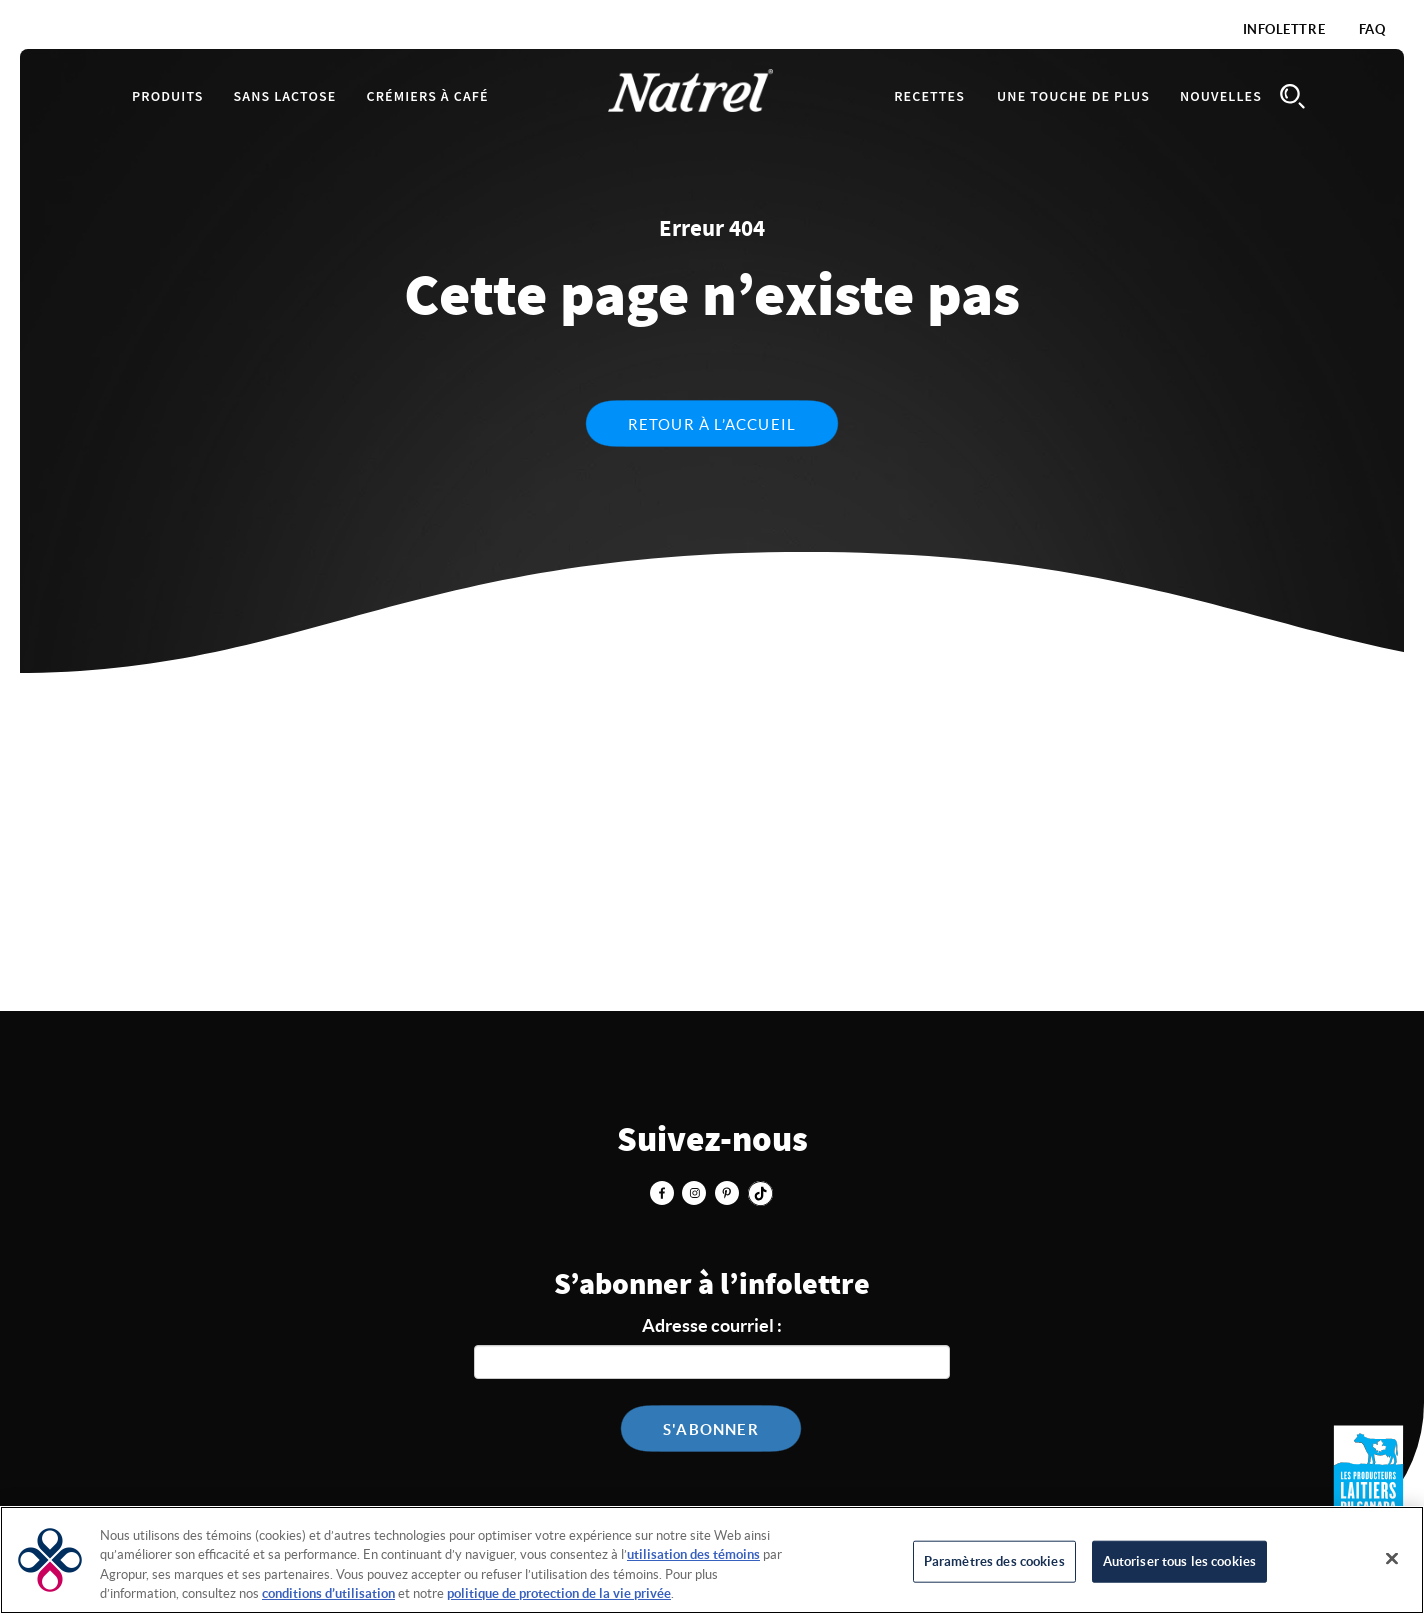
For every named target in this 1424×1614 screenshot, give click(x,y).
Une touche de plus (1073, 97)
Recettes (929, 97)
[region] (712, 1560)
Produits (168, 97)
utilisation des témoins (693, 1554)
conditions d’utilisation (328, 1593)
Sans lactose (285, 97)
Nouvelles (1221, 97)
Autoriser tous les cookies (1179, 1561)
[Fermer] (1392, 1558)
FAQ (1372, 29)
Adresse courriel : (712, 1325)
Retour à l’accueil (712, 424)
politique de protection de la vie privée (559, 1593)
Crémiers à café (427, 97)
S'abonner (711, 1429)
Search (1292, 96)
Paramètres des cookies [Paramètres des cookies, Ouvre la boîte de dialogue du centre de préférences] (994, 1561)
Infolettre (1284, 29)
